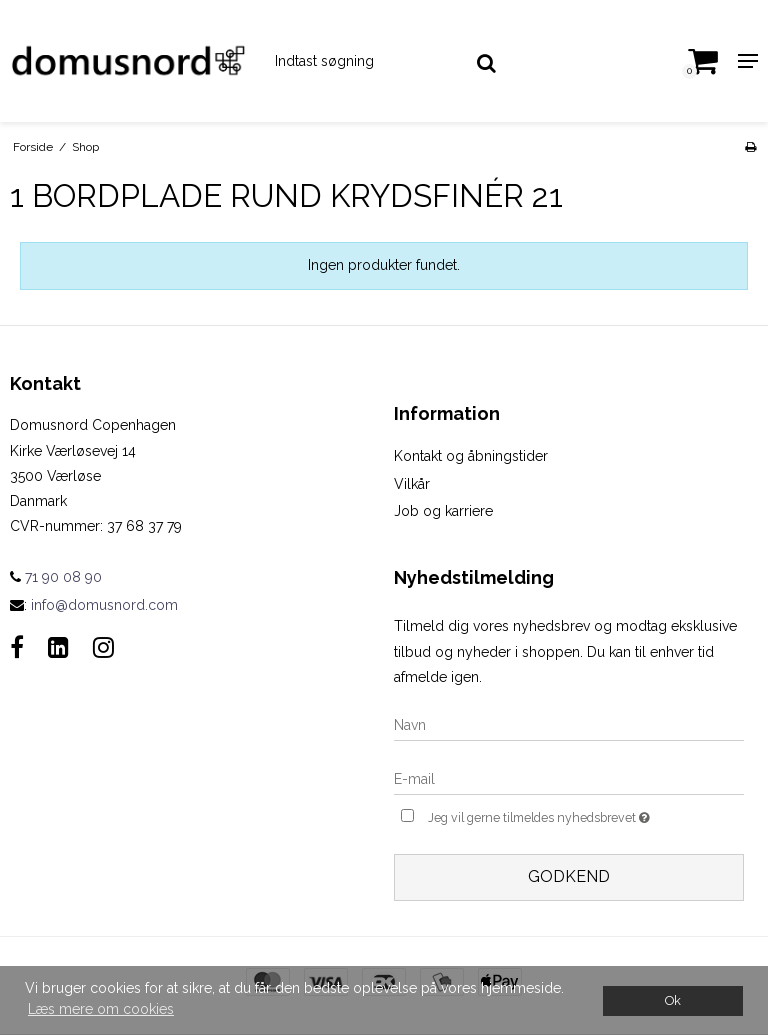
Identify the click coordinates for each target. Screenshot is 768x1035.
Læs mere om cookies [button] (101, 1009)
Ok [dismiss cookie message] (673, 1000)
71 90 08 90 (56, 577)
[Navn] (569, 725)
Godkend (569, 876)
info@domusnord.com (104, 605)
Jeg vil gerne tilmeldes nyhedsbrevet (583, 815)
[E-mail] (569, 779)
